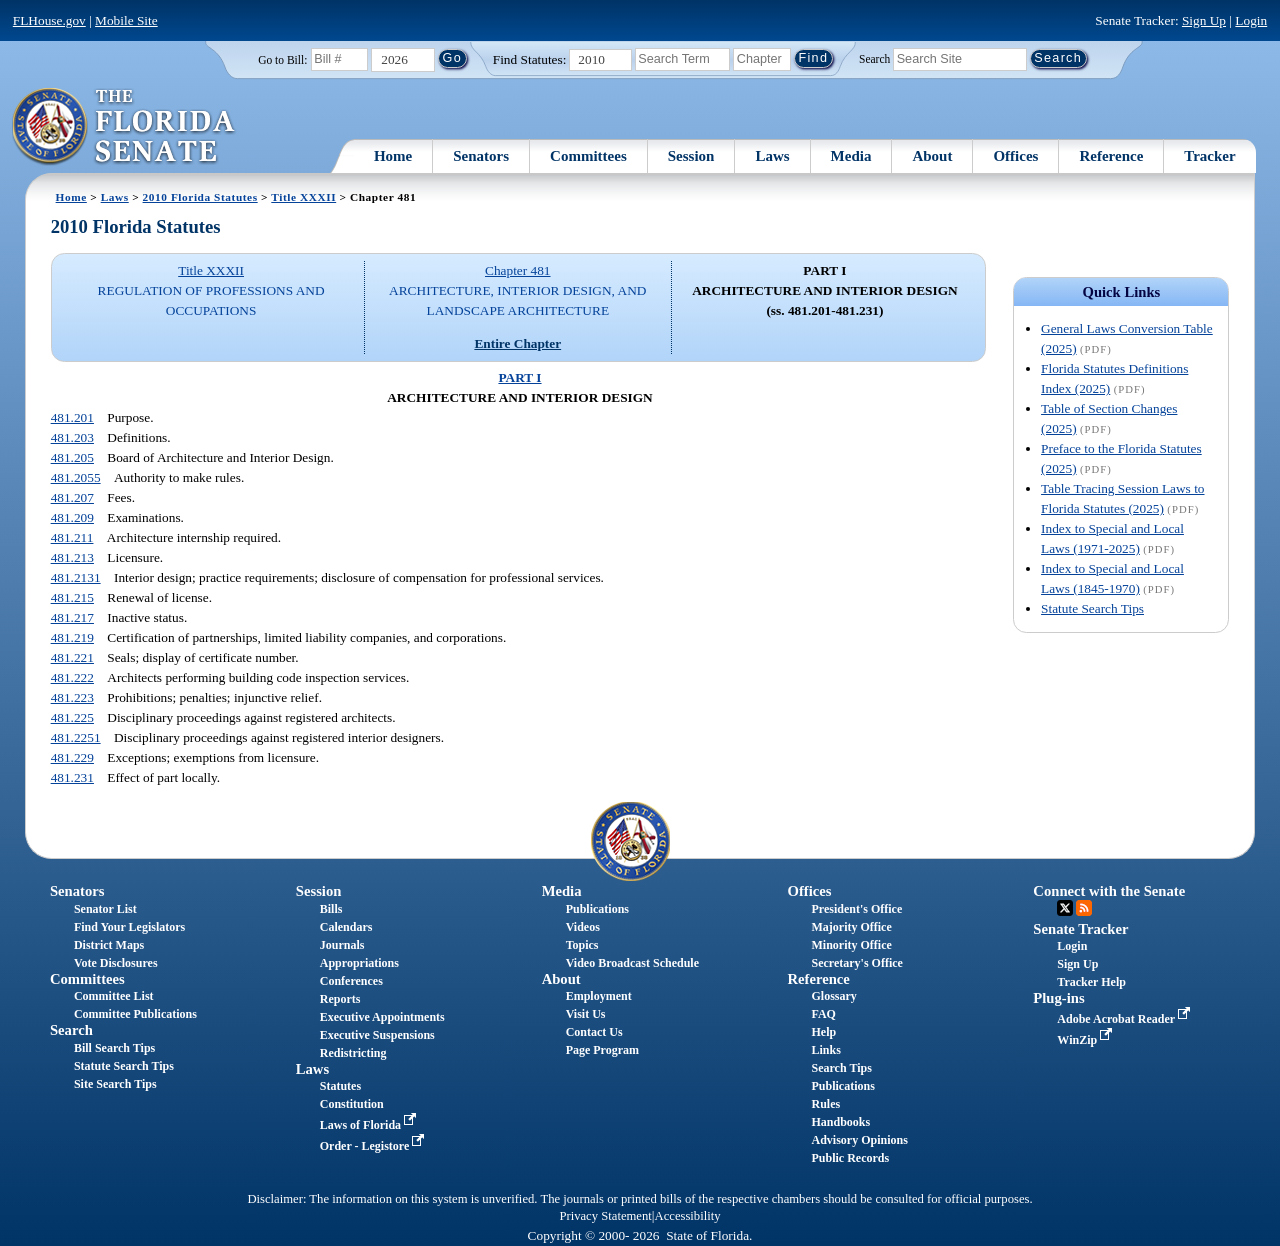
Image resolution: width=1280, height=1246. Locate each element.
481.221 (72, 657)
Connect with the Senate (1109, 891)
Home (393, 156)
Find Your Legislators (129, 927)
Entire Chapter (517, 343)
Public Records (850, 1158)
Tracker (1209, 156)
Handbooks (840, 1122)
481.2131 (76, 577)
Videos (583, 927)
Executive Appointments (382, 1017)
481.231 (72, 777)
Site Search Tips (115, 1084)
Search (874, 58)
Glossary (833, 996)
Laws (772, 156)
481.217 (72, 617)
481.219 (72, 637)
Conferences (351, 981)
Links (825, 1050)
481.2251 (76, 737)
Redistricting (353, 1053)
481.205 (72, 457)
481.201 (72, 417)
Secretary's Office (856, 963)
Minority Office (851, 945)
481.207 (72, 497)
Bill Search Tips (114, 1048)
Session (691, 156)
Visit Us (586, 1014)
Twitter (1065, 908)
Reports (340, 999)
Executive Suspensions (377, 1035)
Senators (481, 156)
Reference (1111, 156)
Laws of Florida (370, 1125)
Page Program (602, 1050)
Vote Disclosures (116, 963)
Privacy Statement (605, 1216)
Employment (599, 996)
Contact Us (594, 1032)
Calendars (346, 927)
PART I (519, 377)
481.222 (72, 677)
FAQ (823, 1014)
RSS (1084, 908)
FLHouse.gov (49, 20)
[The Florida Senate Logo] (124, 127)
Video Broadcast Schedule (632, 963)
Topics (582, 945)
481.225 (72, 717)
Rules (825, 1104)
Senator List (105, 909)
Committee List (114, 996)
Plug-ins (1058, 998)
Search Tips (841, 1068)
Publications (597, 909)
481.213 (72, 557)
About (932, 156)
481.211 (72, 537)
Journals (342, 945)
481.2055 (76, 477)
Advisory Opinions (859, 1140)
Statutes (340, 1086)
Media (851, 156)
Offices (1015, 156)
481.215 (72, 597)
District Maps (109, 945)
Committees (588, 156)
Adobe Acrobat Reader (1125, 1019)
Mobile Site (126, 20)
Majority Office (851, 927)
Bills (331, 909)
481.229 (72, 757)
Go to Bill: (282, 60)
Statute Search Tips (1092, 608)
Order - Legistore (374, 1146)
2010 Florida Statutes (200, 197)
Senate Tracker (1080, 929)
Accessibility (688, 1216)
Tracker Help (1091, 982)
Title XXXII (303, 197)
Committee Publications (135, 1014)
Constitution (352, 1104)
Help (823, 1032)
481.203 (72, 437)
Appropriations (359, 963)
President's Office (856, 909)
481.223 (72, 697)
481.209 (72, 517)
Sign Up (1204, 20)
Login (1251, 20)
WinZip (1086, 1040)
